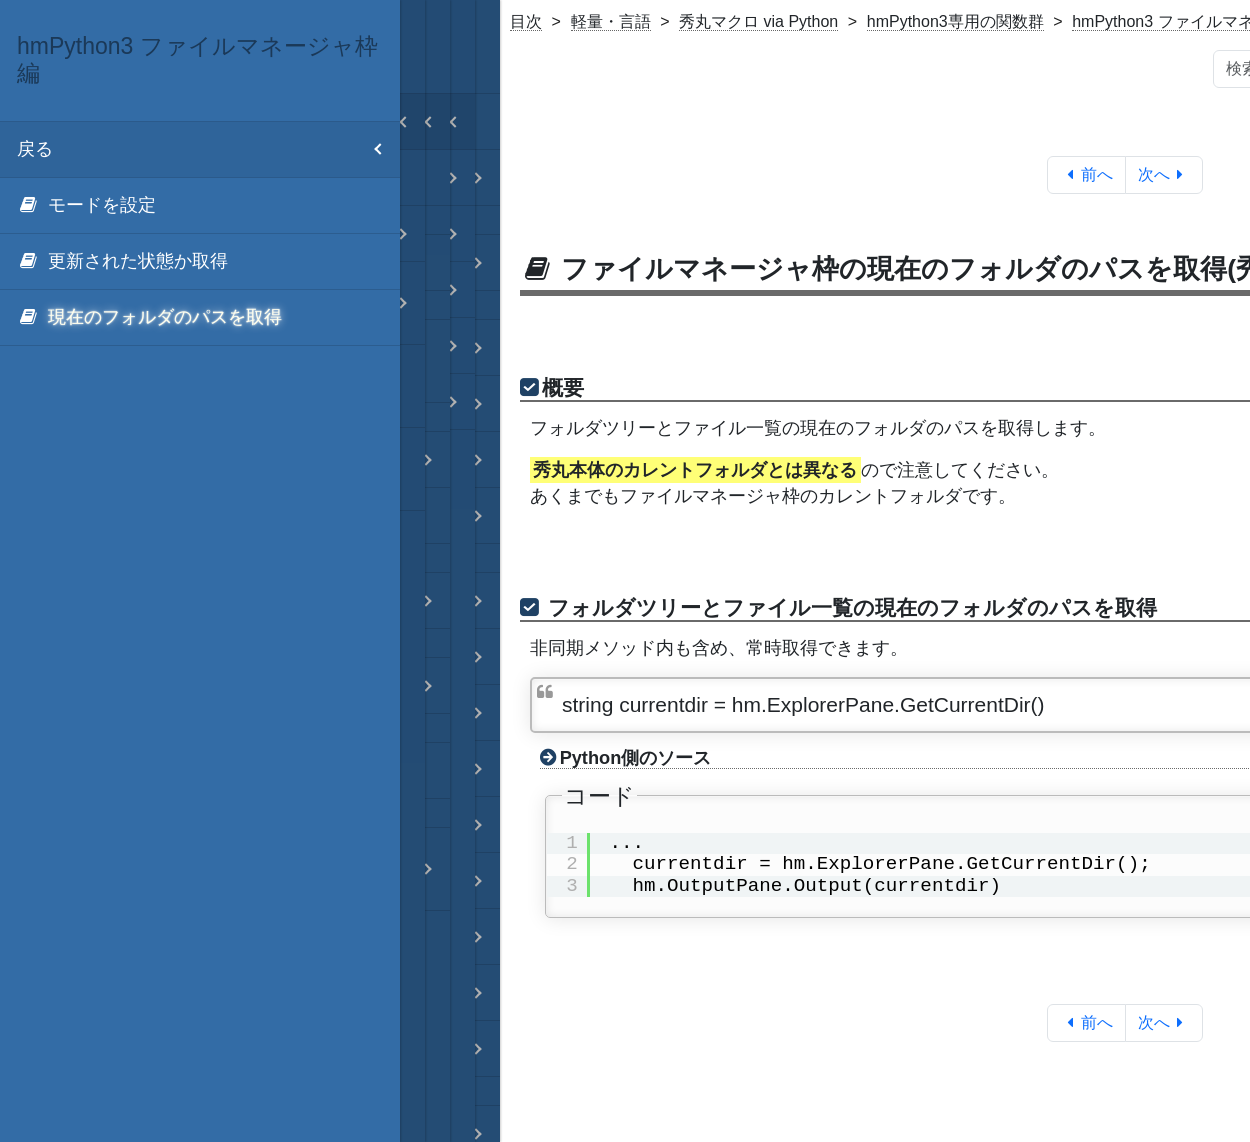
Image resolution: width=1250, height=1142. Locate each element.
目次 (526, 21)
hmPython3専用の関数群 (955, 21)
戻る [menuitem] (208, 149)
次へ (1164, 174)
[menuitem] (200, 206)
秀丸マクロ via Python (758, 21)
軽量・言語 (611, 21)
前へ (1086, 174)
